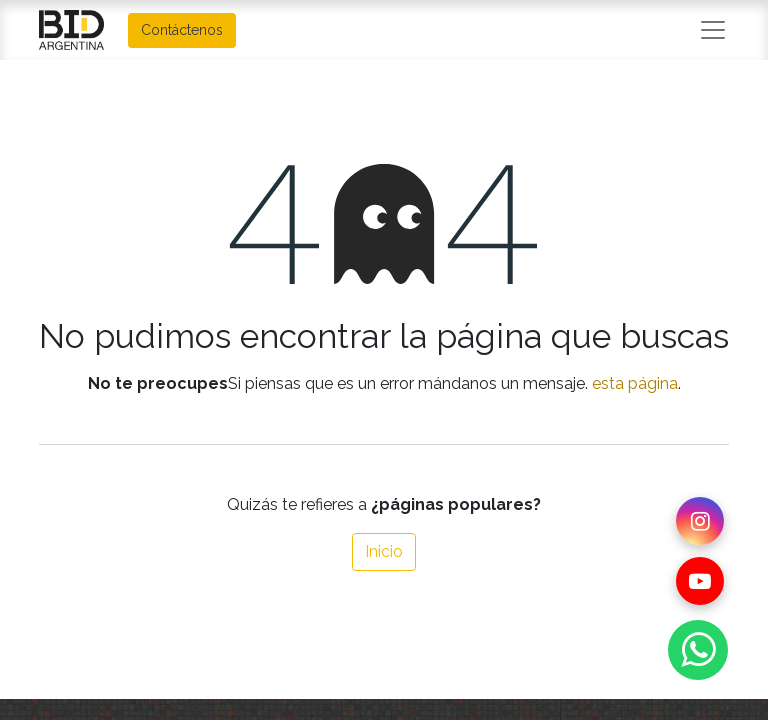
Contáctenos (182, 30)
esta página (635, 383)
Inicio (384, 551)
